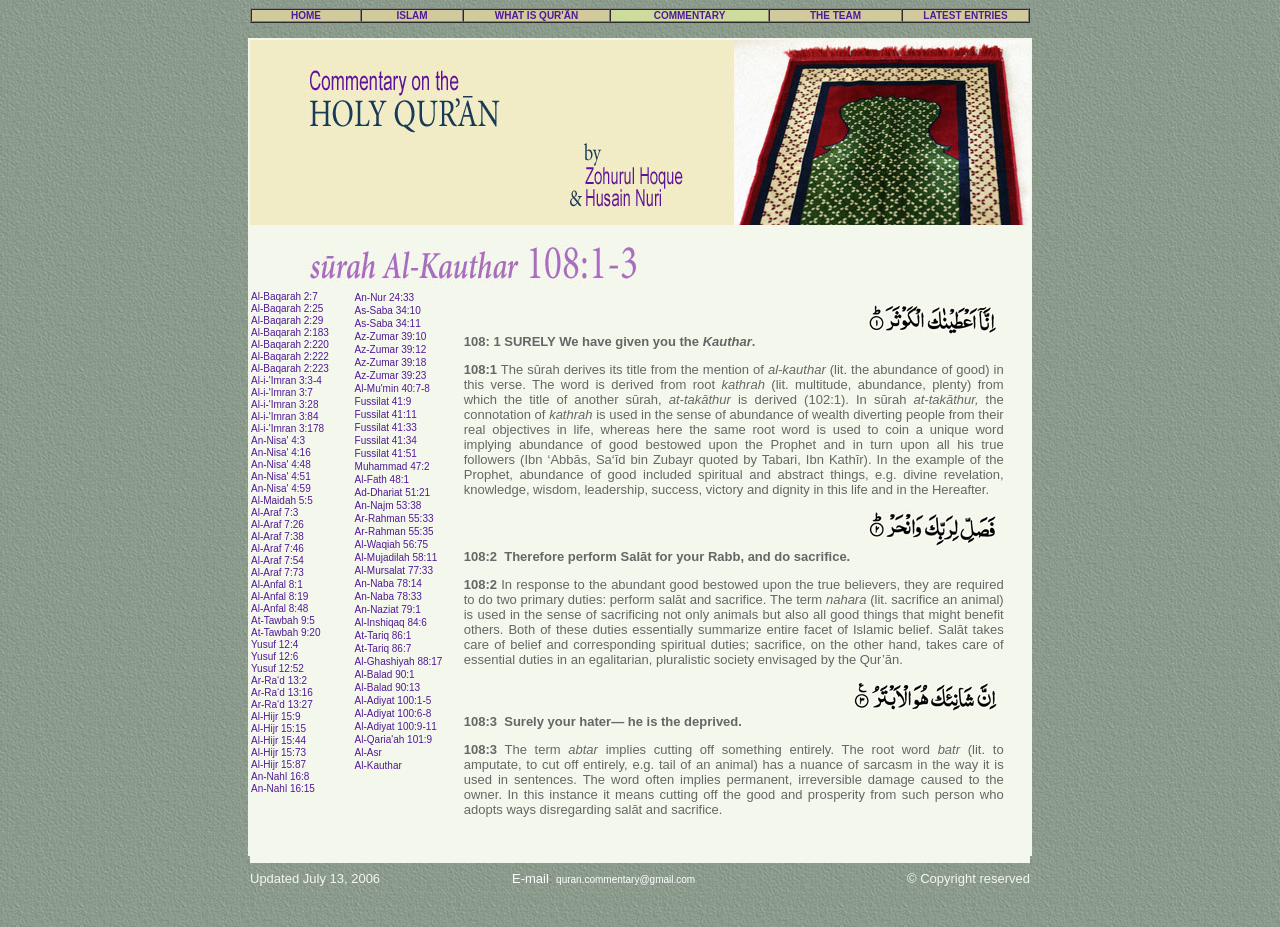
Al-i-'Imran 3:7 (282, 392)
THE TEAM (835, 15)
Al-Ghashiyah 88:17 (399, 661)
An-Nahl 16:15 (283, 788)
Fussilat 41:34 (386, 440)
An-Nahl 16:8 (280, 776)
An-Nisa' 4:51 (281, 476)
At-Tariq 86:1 (383, 635)
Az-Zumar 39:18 (391, 362)
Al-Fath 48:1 (382, 479)
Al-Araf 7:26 (277, 524)
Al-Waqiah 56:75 (392, 544)
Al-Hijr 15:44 (278, 740)
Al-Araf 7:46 (277, 548)
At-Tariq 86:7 (383, 648)
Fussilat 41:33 (386, 427)
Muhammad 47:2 (392, 466)
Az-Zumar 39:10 (391, 336)
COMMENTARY (690, 15)
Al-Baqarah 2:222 (290, 356)
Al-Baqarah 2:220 (290, 344)
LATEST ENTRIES (965, 15)
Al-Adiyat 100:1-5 (393, 700)
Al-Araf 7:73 (277, 572)
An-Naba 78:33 (388, 596)
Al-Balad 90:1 (385, 674)
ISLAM (411, 15)
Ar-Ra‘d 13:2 (279, 680)
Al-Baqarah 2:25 (287, 308)
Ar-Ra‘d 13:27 (282, 704)
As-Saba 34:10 (388, 310)
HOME (306, 15)
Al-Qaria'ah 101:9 (394, 739)
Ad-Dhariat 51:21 (393, 492)
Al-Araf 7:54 (277, 560)
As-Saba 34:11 (388, 323)
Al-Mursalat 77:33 (394, 570)
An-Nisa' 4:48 (281, 464)
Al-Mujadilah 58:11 (396, 557)
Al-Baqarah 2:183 (290, 332)
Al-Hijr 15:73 (278, 752)
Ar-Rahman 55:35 (394, 531)
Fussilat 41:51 (386, 453)
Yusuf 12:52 (277, 668)
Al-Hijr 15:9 (275, 716)
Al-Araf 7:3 (274, 512)
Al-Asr (368, 752)
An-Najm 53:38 (388, 505)
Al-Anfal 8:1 (277, 584)
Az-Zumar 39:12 (391, 349)
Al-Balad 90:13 (388, 687)
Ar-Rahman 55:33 (394, 518)
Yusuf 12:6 (274, 656)
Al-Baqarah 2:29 (287, 320)
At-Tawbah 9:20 (286, 632)
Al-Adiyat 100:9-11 (396, 726)
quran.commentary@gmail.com (625, 879)
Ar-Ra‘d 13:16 (282, 692)
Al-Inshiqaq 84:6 (391, 622)
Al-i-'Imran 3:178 (287, 428)
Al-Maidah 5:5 (282, 500)
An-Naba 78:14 (388, 583)
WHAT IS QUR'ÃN (536, 15)
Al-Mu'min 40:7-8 (392, 388)
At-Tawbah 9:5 (283, 620)
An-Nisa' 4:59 (281, 488)
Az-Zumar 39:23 (391, 375)
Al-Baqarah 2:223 (290, 368)
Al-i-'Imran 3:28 (285, 404)
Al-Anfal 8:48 (279, 608)
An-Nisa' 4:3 (278, 440)
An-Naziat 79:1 (388, 609)
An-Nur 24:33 (384, 297)
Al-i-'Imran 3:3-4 (286, 380)
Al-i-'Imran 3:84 (285, 416)
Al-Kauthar (378, 765)
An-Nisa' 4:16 (281, 452)
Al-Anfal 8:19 (279, 596)
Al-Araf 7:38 (277, 536)
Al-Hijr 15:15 (278, 728)
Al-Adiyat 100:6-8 (393, 713)
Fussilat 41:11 (386, 414)
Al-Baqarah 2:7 (284, 296)
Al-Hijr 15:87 (278, 764)
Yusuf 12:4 (274, 644)
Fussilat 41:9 (383, 401)
